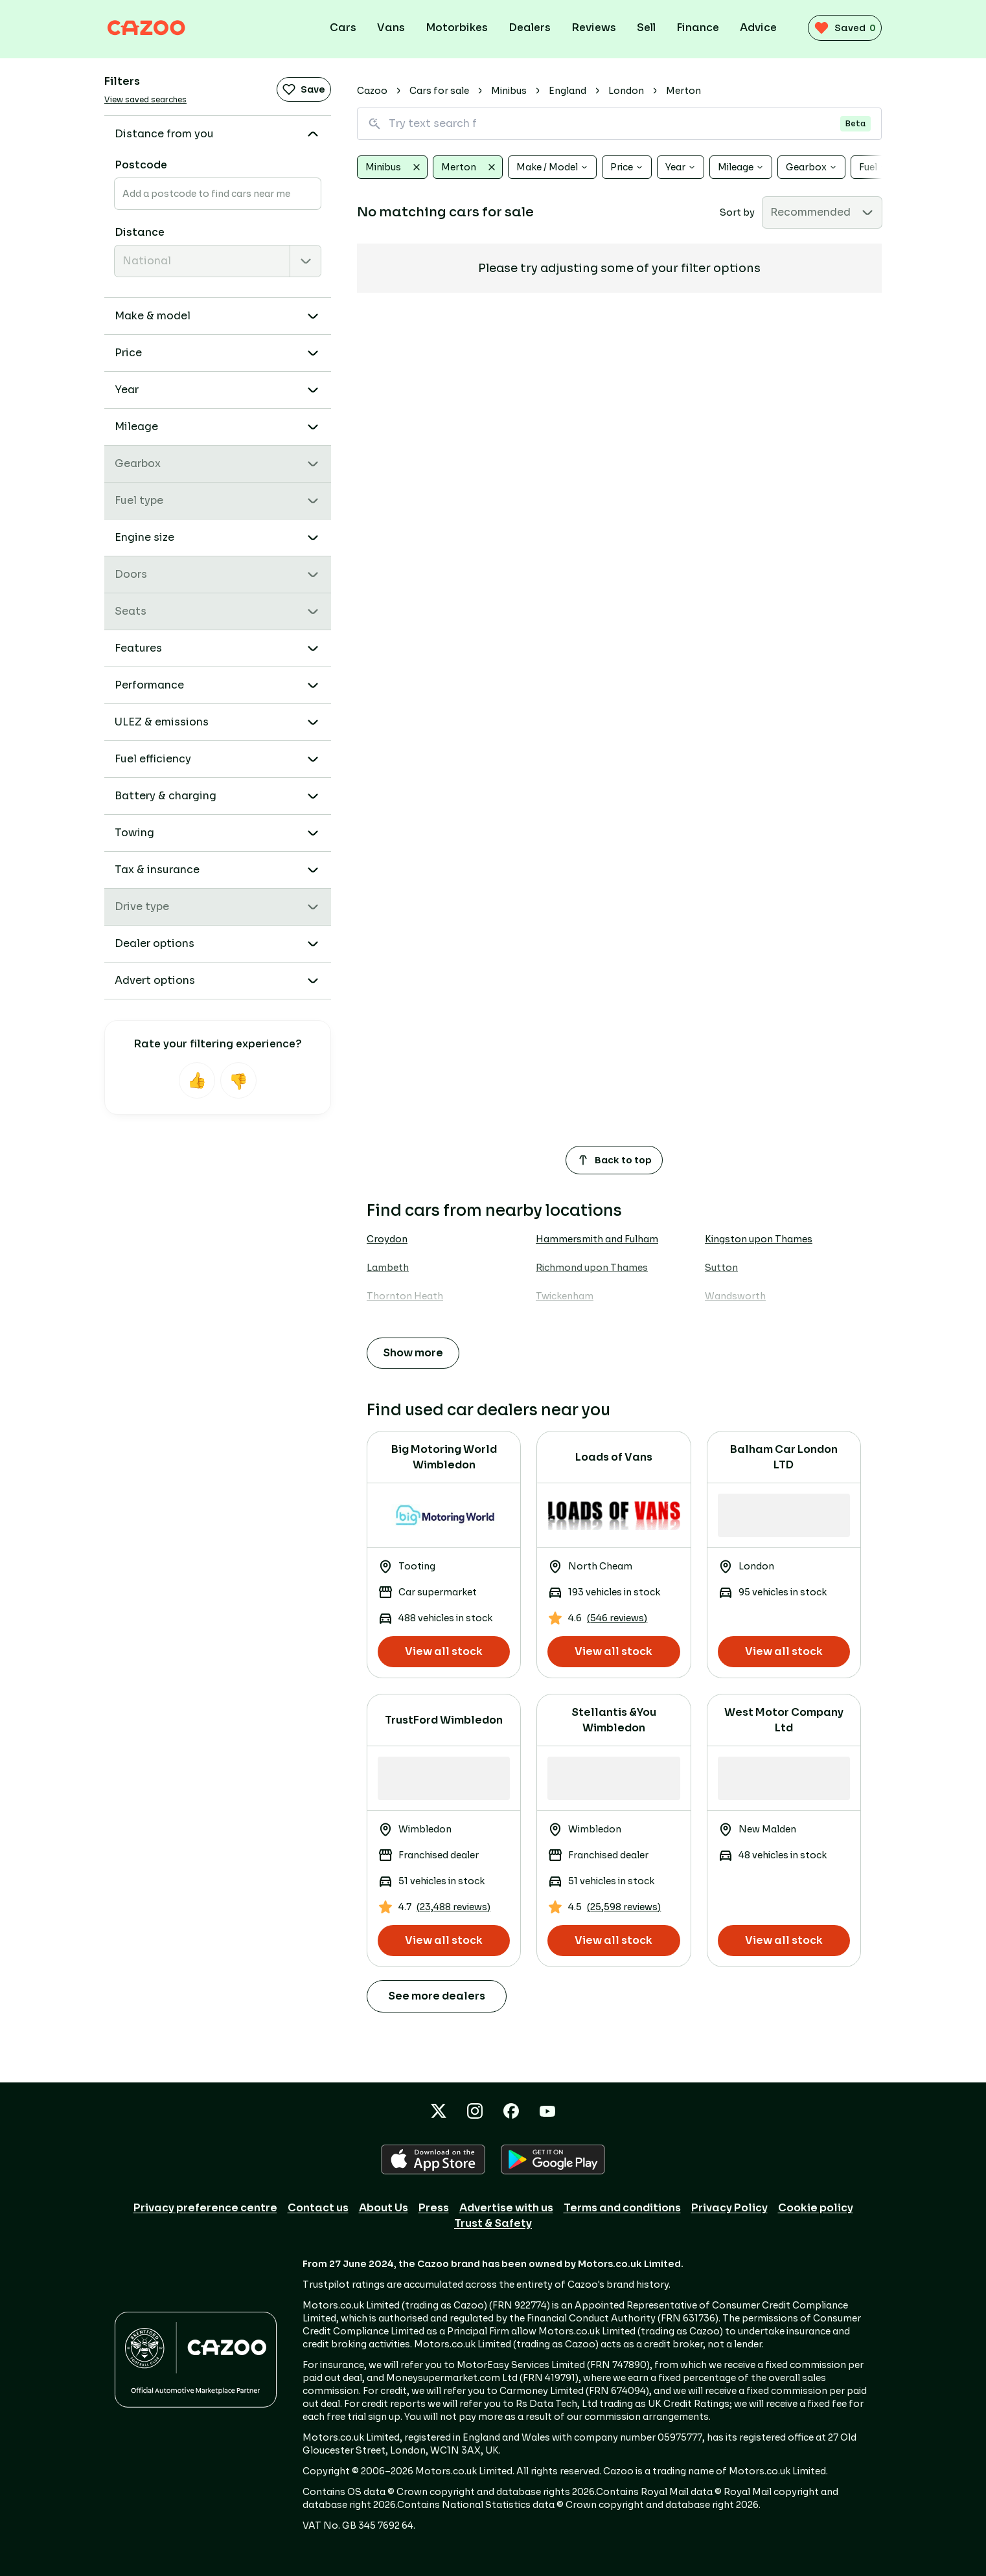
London (626, 91)
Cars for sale (439, 91)
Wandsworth (735, 1296)
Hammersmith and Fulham (597, 1239)
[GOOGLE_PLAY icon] (553, 2159)
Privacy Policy (729, 2208)
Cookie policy (815, 2208)
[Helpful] (197, 1080)
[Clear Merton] (491, 167)
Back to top (614, 1160)
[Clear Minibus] (416, 167)
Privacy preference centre (205, 2208)
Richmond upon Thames (592, 1267)
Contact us (318, 2208)
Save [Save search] (303, 89)
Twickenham (564, 1296)
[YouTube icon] (547, 2111)
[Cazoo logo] (156, 28)
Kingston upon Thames (758, 1239)
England (567, 91)
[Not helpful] (238, 1080)
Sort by (737, 212)
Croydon (387, 1239)
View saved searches (145, 99)
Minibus (509, 91)
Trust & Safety (493, 2223)
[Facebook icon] (511, 2111)
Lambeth (388, 1267)
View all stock (444, 1651)
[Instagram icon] (475, 2111)
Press (433, 2208)
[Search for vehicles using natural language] (619, 123)
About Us (383, 2208)
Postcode (141, 165)
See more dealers (436, 1996)
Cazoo (372, 91)
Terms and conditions (622, 2208)
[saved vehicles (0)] (839, 28)
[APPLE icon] (433, 2159)
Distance (140, 232)
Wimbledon (393, 1324)
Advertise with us (506, 2208)
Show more (413, 1353)
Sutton (721, 1267)
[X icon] (438, 2111)
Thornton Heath (405, 1296)
